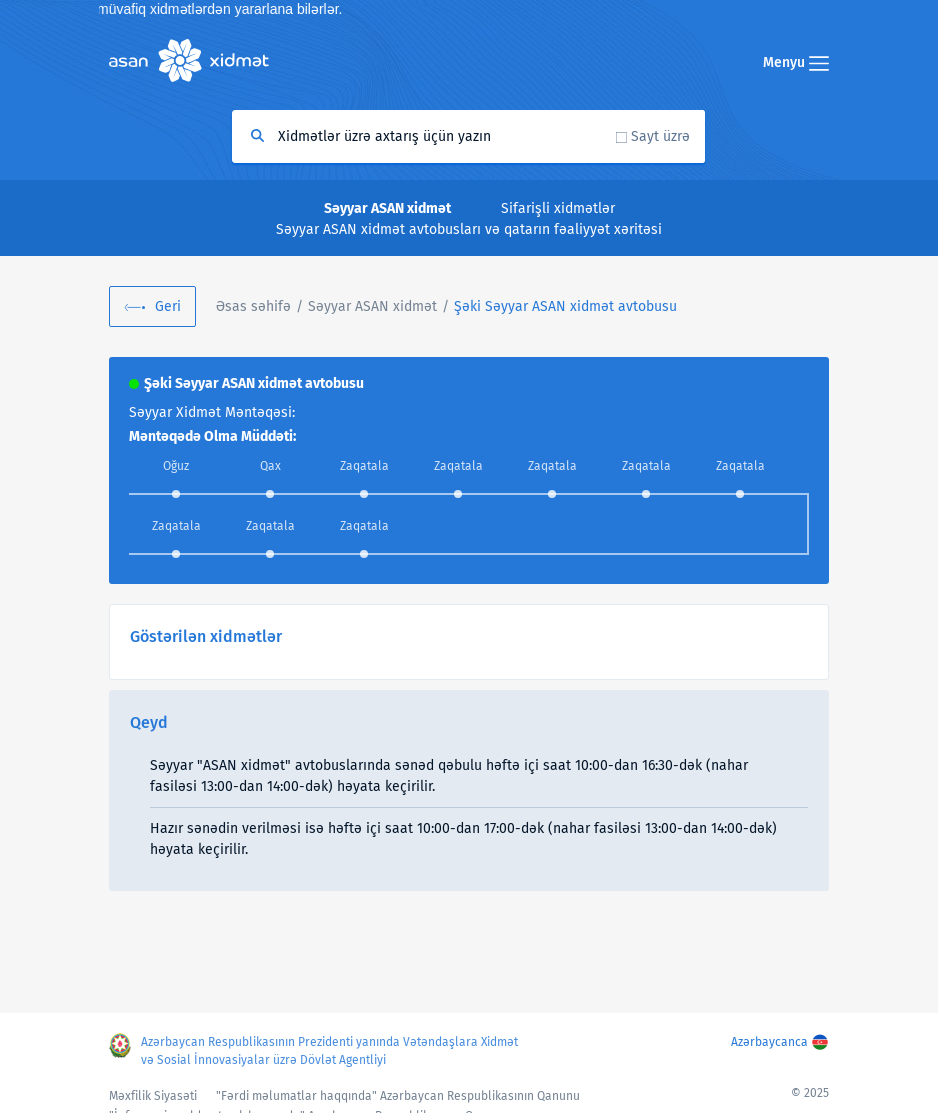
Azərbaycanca (769, 1042)
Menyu (796, 62)
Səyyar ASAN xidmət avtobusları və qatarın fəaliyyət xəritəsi (469, 229)
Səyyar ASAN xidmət (372, 306)
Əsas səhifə (253, 306)
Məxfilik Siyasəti (153, 1096)
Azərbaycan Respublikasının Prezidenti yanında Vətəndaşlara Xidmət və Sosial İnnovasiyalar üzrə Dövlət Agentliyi (329, 1051)
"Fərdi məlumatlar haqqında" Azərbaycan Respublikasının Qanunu (398, 1096)
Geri (168, 306)
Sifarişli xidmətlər (558, 208)
